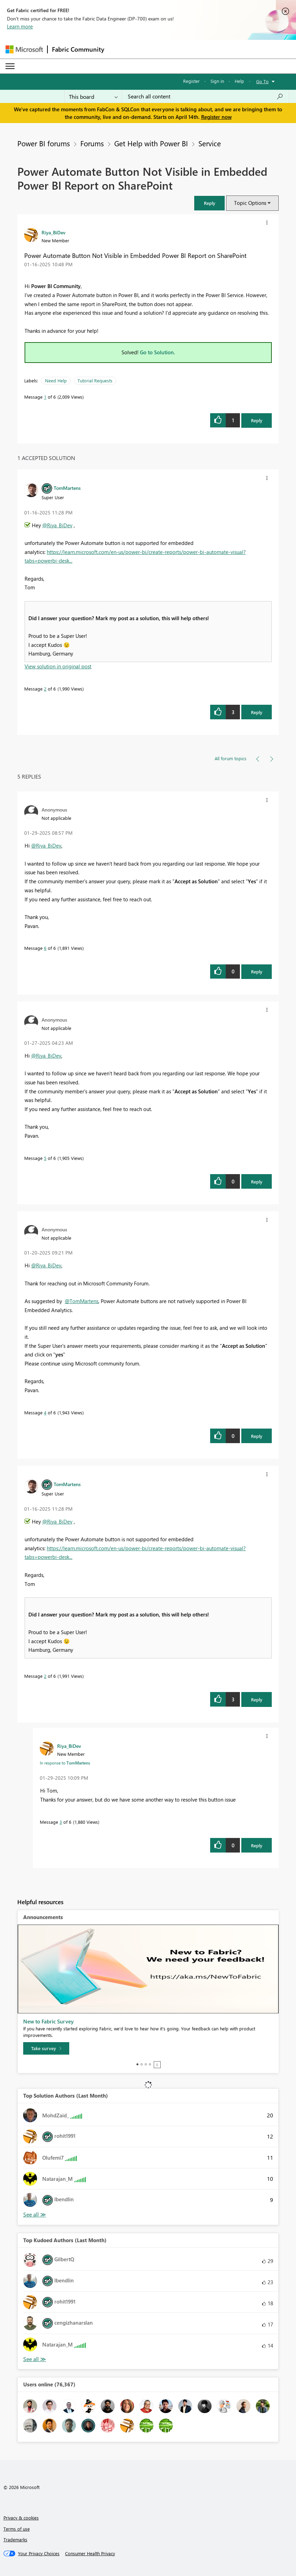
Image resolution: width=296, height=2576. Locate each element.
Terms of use (16, 2529)
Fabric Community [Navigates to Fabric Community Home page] (78, 49)
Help (239, 81)
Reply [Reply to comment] (256, 712)
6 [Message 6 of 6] (45, 948)
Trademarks (15, 2539)
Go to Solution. (157, 352)
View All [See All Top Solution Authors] (34, 2215)
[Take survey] (46, 2048)
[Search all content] (205, 96)
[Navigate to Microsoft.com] (24, 49)
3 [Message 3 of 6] (61, 1822)
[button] (209, 203)
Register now (216, 116)
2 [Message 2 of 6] (45, 689)
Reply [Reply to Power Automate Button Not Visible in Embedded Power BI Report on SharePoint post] (256, 420)
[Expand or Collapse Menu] (10, 66)
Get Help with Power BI (151, 143)
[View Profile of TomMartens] (67, 487)
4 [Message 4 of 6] (45, 1412)
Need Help (56, 380)
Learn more (20, 26)
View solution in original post (58, 666)
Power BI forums (43, 143)
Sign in (217, 81)
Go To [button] (262, 81)
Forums (92, 143)
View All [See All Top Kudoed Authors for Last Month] (34, 2359)
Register (191, 81)
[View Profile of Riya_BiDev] (53, 232)
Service (209, 143)
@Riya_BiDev (57, 525)
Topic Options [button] (250, 202)
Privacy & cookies (21, 2518)
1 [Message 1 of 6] (45, 397)
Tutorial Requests (95, 380)
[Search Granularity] (93, 96)
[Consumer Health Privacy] (90, 2553)
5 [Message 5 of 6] (45, 1158)
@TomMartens (81, 1301)
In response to (65, 1763)
